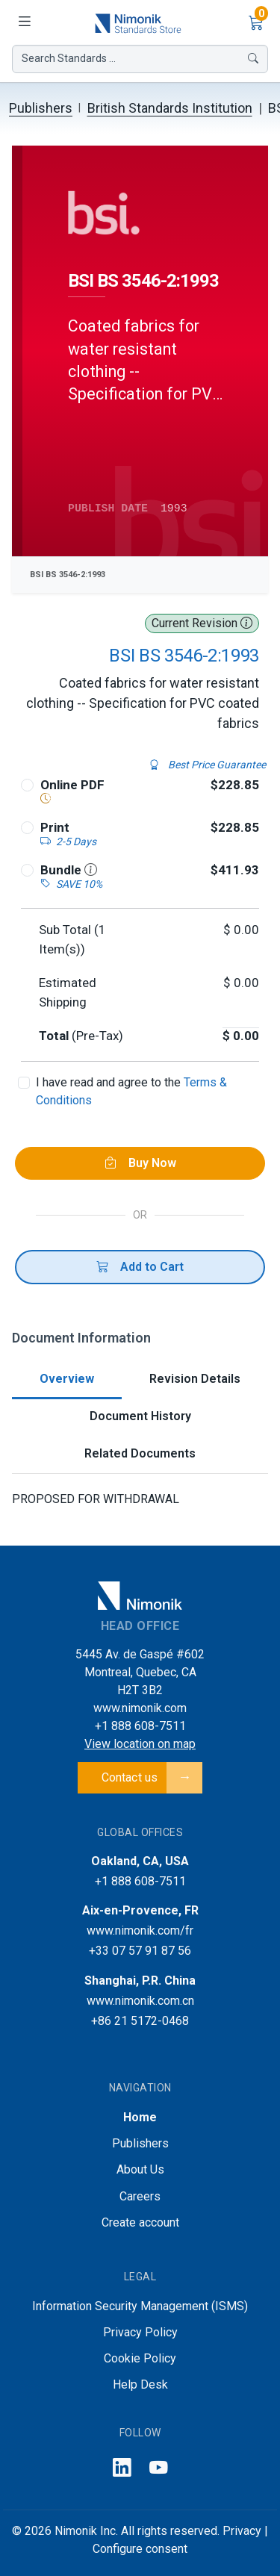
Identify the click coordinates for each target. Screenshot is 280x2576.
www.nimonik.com (140, 1708)
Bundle (68, 869)
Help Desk (140, 2384)
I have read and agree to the (131, 1091)
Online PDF (72, 784)
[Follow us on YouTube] (158, 2468)
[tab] (67, 1380)
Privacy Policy (140, 2332)
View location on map (140, 1744)
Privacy (242, 2531)
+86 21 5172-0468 (140, 2021)
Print (54, 827)
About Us (140, 2169)
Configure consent (140, 2549)
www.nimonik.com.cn (140, 2001)
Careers (140, 2196)
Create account (140, 2222)
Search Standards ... (140, 59)
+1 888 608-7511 (140, 1726)
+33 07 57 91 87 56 (140, 1951)
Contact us (130, 1777)
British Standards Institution (169, 108)
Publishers (40, 108)
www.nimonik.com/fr (140, 1930)
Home (140, 2117)
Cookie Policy (140, 2358)
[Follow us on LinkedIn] (122, 2468)
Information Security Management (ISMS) (140, 2306)
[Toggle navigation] (24, 22)
